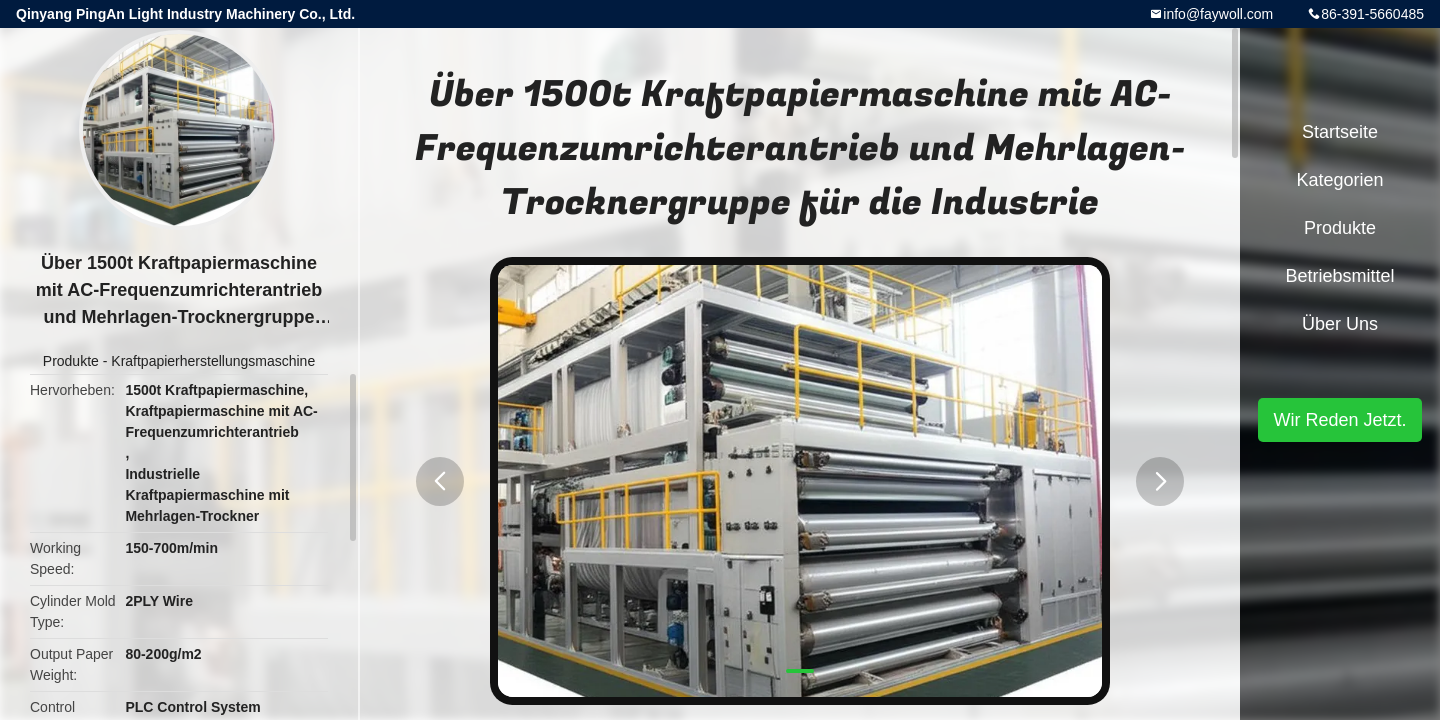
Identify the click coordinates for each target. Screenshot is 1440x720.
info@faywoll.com (1218, 14)
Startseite (1340, 132)
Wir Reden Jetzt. (1339, 420)
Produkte (71, 361)
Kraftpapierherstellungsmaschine (213, 361)
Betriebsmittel (1339, 276)
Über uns (1340, 324)
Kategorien (1339, 180)
